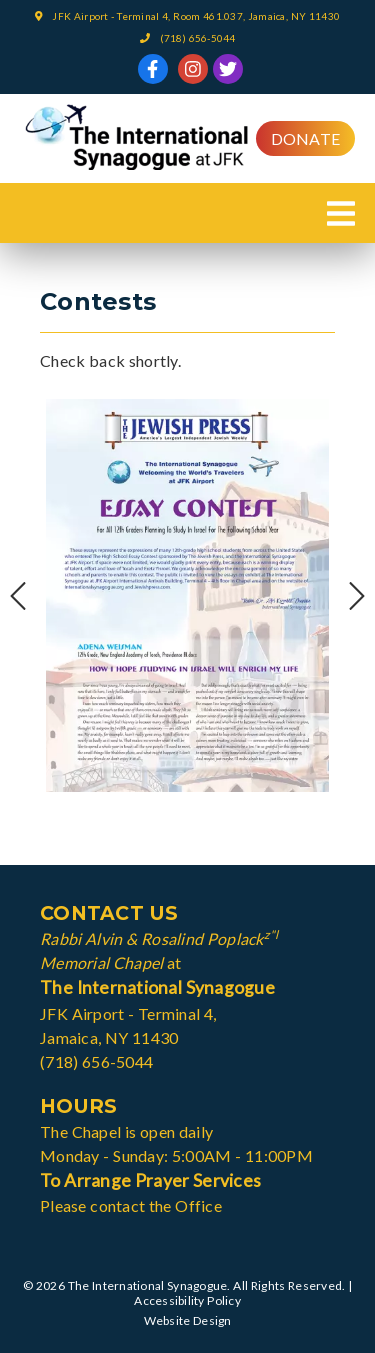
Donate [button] (306, 138)
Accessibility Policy (187, 1300)
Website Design (188, 1320)
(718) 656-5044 (198, 38)
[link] (153, 69)
